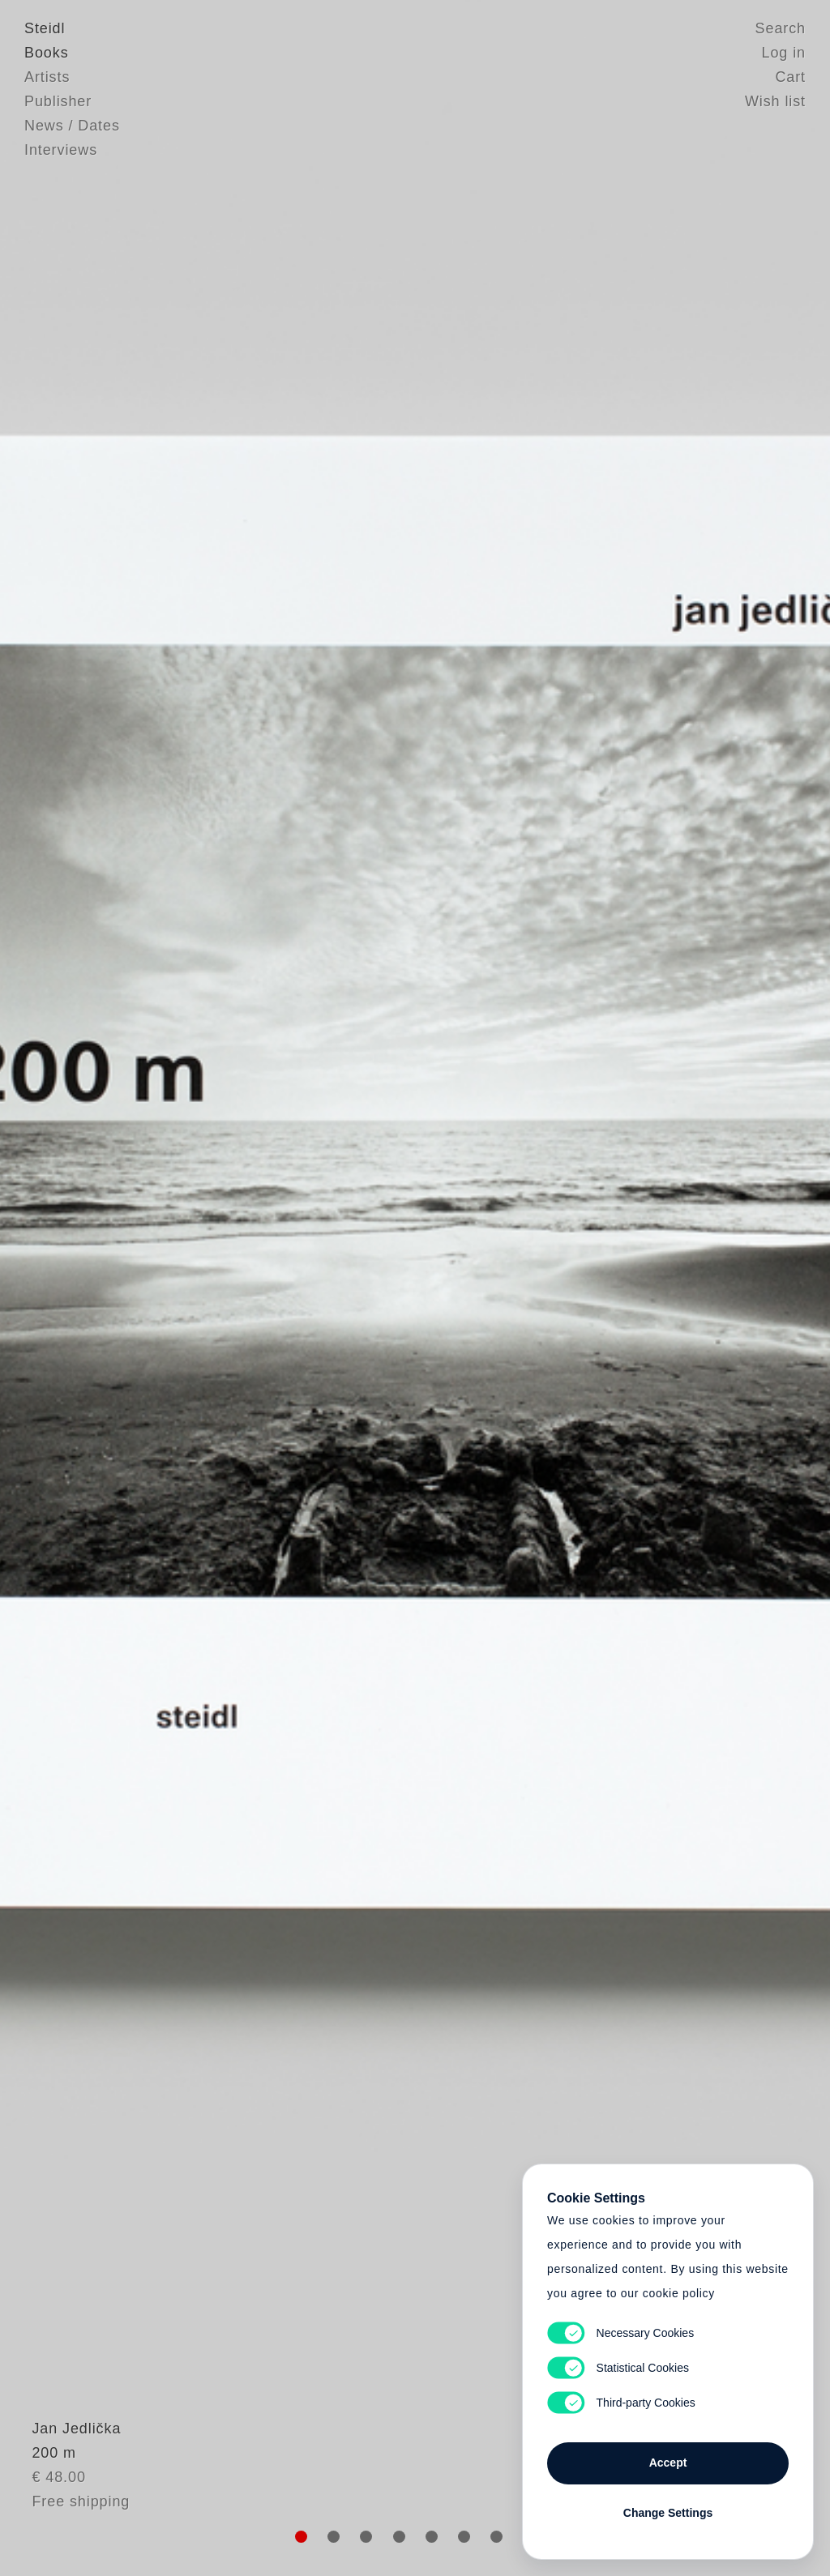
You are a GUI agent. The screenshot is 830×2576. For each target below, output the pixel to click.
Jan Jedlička (68, 2467)
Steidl (44, 28)
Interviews (60, 150)
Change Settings (667, 2512)
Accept (668, 2462)
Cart (790, 77)
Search (780, 28)
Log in (784, 53)
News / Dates (72, 125)
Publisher (58, 101)
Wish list (775, 101)
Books (46, 53)
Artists (47, 77)
